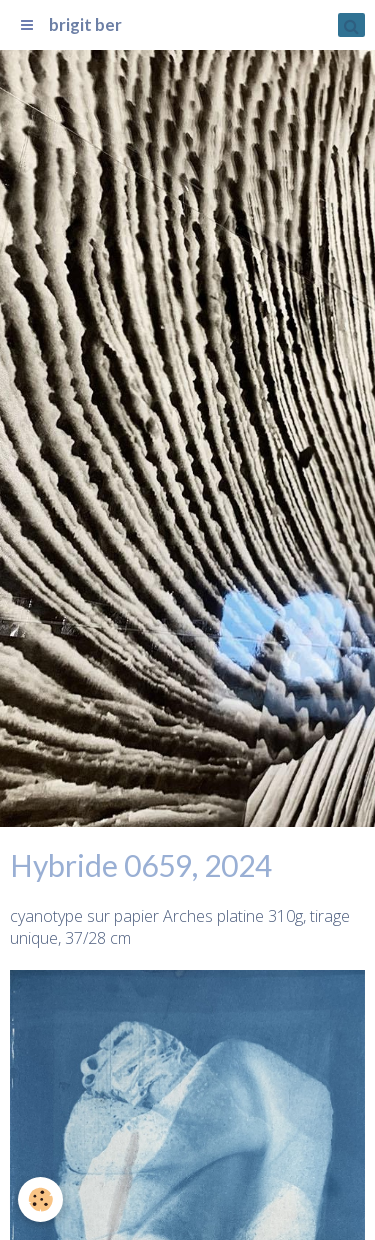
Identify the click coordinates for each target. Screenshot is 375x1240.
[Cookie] (40, 1199)
